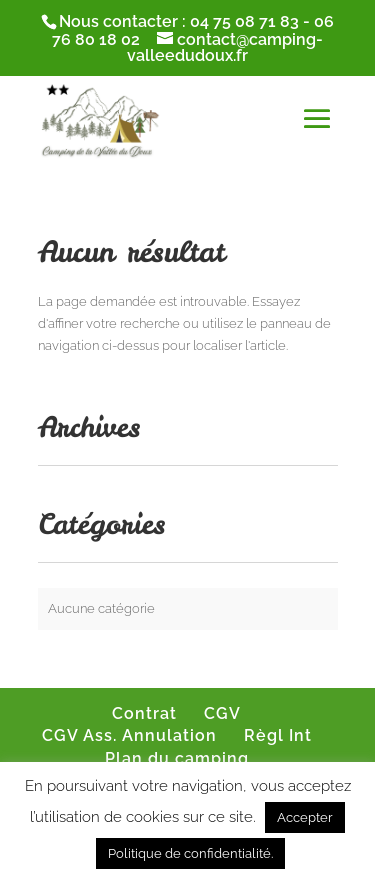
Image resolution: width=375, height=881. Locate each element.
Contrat (144, 713)
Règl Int (278, 735)
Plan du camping (177, 758)
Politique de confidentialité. (190, 853)
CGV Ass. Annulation (129, 735)
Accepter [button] (305, 817)
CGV (222, 713)
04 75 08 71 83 (244, 21)
